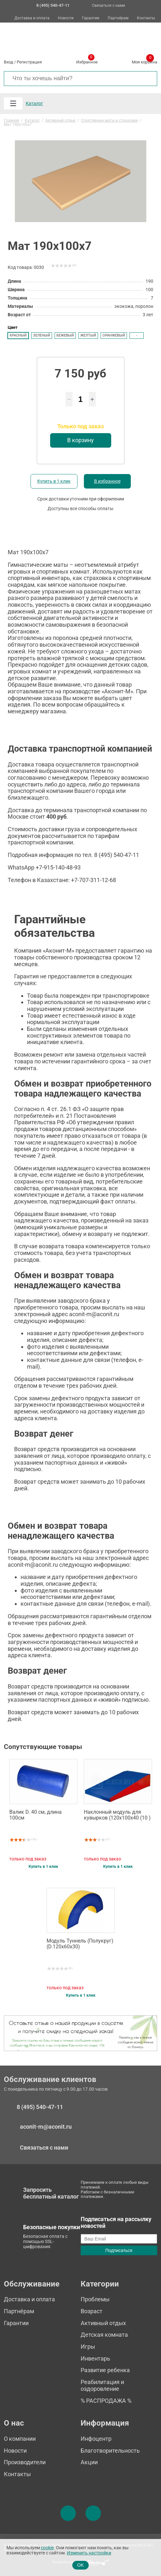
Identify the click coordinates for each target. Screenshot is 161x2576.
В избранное (107, 481)
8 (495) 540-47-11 (40, 2107)
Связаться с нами (108, 5)
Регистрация (29, 62)
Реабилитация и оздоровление (102, 2385)
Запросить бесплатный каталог (51, 2193)
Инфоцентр (96, 2438)
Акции (89, 2462)
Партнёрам (118, 18)
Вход (8, 62)
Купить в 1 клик (54, 481)
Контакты (146, 18)
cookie (47, 2548)
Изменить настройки (89, 2553)
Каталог (34, 103)
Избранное (87, 60)
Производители (25, 2462)
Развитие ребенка (105, 2370)
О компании (20, 2438)
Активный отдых (103, 2323)
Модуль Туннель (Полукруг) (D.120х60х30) (80, 1944)
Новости (66, 18)
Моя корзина (144, 60)
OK (80, 2565)
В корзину (80, 440)
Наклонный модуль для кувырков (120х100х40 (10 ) (117, 1815)
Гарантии (90, 18)
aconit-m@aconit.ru (46, 2126)
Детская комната (104, 2334)
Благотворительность (110, 2450)
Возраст (92, 2311)
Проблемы (95, 2299)
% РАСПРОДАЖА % (106, 2400)
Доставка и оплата (31, 18)
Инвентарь (95, 2358)
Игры (88, 2346)
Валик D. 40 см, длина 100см (35, 1815)
